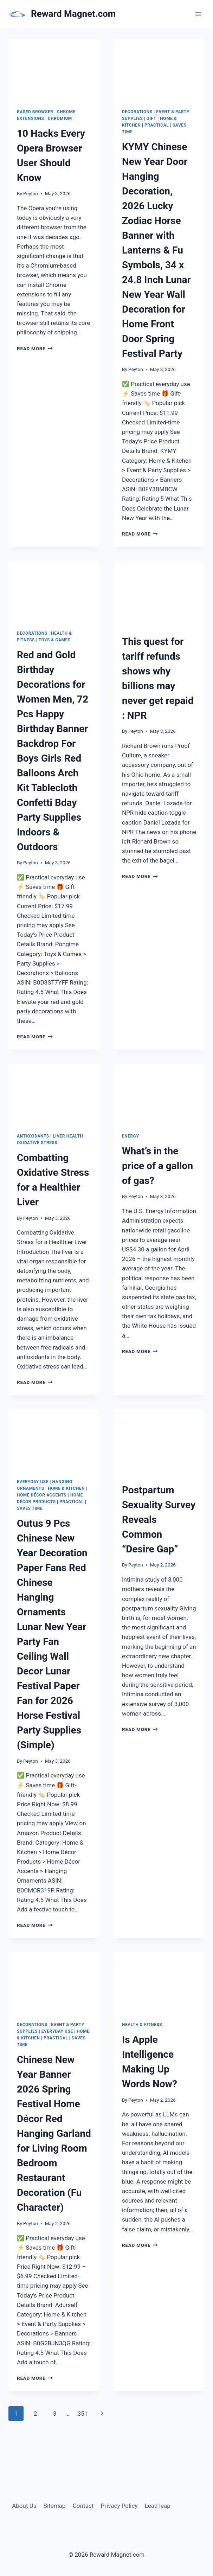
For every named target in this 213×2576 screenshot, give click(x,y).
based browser (35, 111)
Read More (35, 348)
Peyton (30, 193)
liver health (68, 1136)
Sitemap (55, 2505)
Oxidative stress (37, 1142)
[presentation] (53, 69)
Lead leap (157, 2505)
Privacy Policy (119, 2505)
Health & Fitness (142, 2024)
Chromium (60, 118)
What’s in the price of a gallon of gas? (157, 1165)
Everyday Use (33, 1481)
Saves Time (30, 1508)
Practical (156, 125)
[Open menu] (198, 13)
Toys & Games (55, 639)
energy (130, 1136)
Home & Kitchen (66, 1488)
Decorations (137, 111)
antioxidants (33, 1136)
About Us (24, 2505)
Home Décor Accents (41, 1495)
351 (83, 2413)
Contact (83, 2505)
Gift (151, 118)
